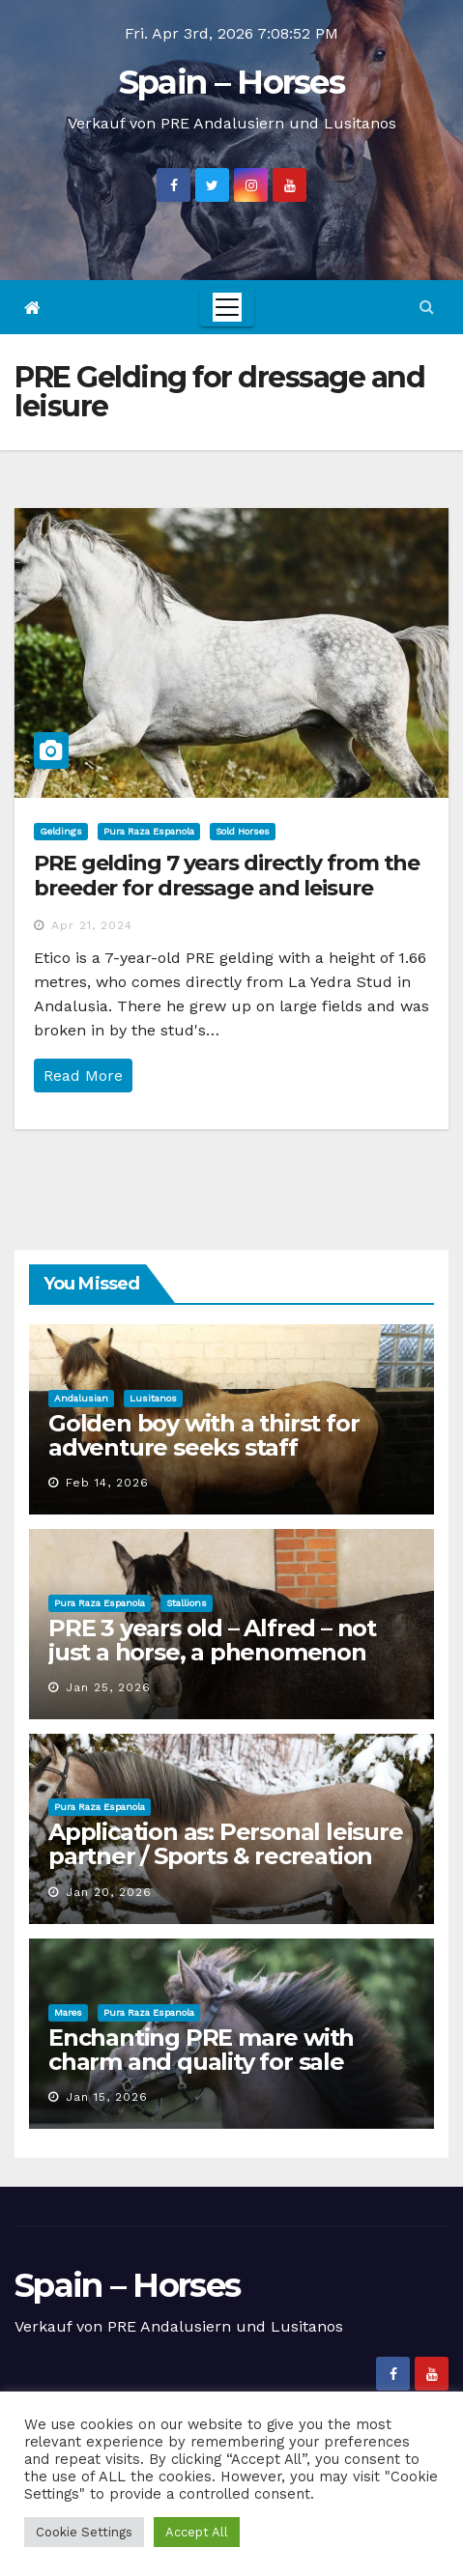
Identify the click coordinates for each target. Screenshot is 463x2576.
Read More (83, 1075)
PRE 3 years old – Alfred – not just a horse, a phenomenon (212, 1640)
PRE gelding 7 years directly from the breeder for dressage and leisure (227, 875)
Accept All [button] (196, 2532)
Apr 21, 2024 (91, 925)
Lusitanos (153, 1398)
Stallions (186, 1603)
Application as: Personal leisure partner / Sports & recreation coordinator (225, 1856)
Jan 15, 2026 (107, 2097)
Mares (68, 2012)
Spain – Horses (231, 82)
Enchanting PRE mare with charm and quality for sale (201, 2050)
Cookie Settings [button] (84, 2532)
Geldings (61, 831)
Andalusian (81, 1398)
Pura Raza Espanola (148, 831)
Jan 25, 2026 (108, 1687)
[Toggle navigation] (227, 307)
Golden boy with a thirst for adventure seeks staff (203, 1435)
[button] (427, 307)
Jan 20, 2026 (109, 1892)
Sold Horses (243, 831)
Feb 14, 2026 (107, 1482)
